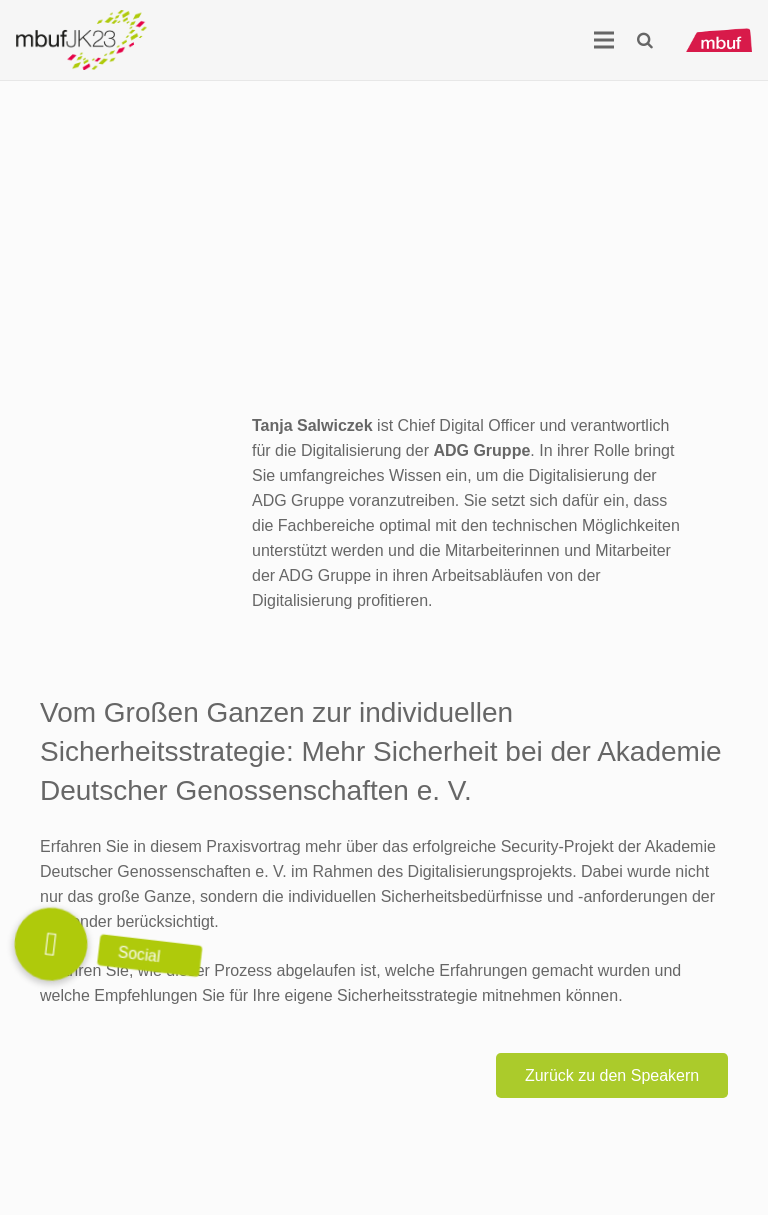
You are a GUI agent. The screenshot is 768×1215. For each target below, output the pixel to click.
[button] (644, 40)
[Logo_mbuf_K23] (81, 40)
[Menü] (604, 40)
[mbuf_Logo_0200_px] (719, 40)
